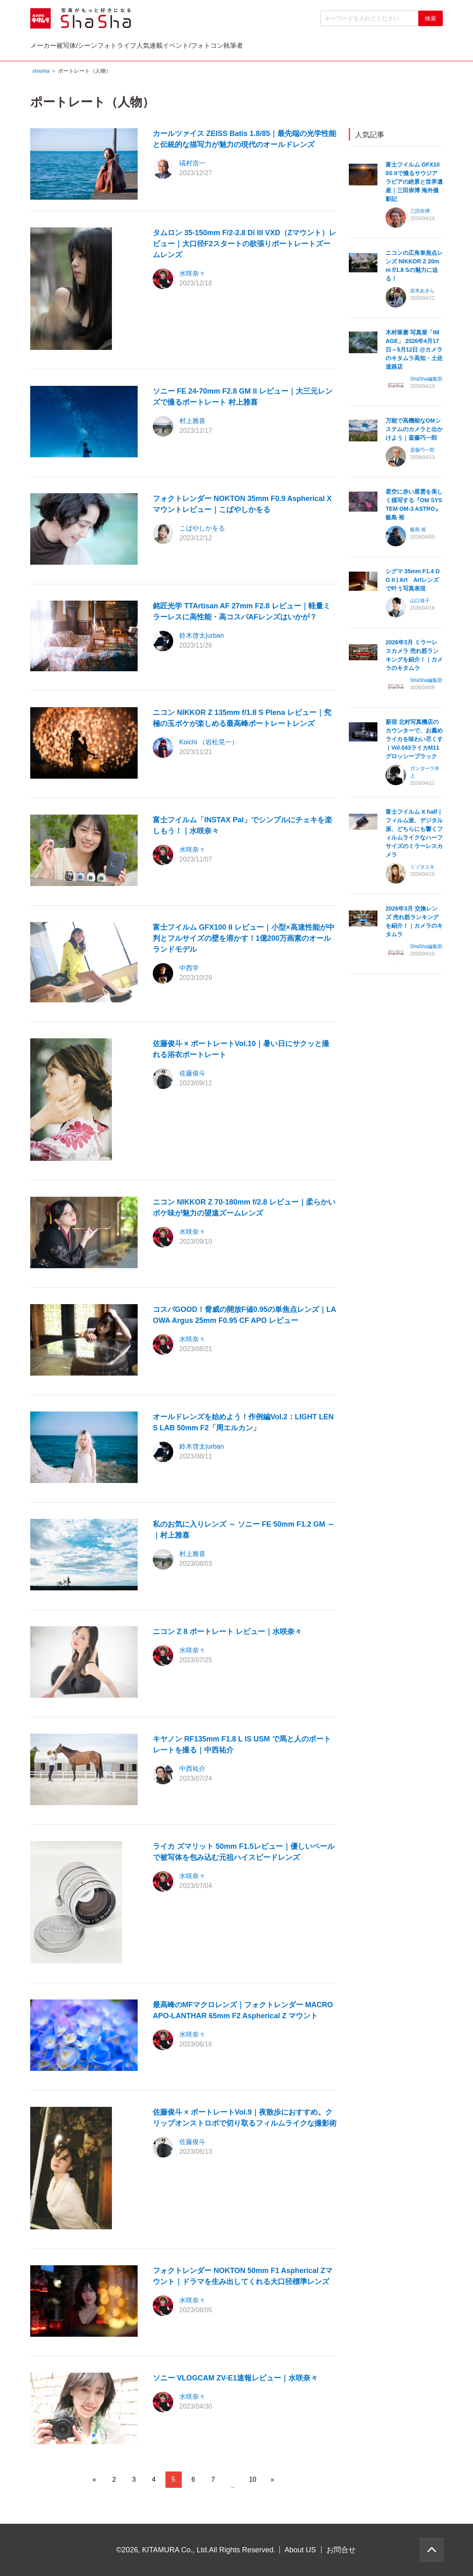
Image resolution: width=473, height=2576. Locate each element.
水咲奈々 (192, 275)
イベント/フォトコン (342, 47)
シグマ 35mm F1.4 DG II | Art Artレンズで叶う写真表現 (413, 582)
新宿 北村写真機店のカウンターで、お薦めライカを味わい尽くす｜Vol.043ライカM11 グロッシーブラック (414, 741)
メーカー (60, 47)
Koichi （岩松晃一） (208, 744)
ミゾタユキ (422, 869)
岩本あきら (422, 293)
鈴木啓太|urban (201, 637)
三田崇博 (420, 213)
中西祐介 (192, 1770)
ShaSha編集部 (426, 381)
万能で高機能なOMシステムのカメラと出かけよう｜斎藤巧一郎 (414, 431)
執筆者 (416, 47)
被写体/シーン (127, 47)
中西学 (189, 969)
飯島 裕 (418, 531)
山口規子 (420, 603)
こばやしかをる (202, 530)
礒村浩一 (192, 165)
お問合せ (341, 2550)
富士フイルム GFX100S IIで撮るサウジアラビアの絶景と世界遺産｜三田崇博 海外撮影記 (414, 183)
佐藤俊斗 (192, 1075)
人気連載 (266, 47)
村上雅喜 (192, 422)
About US (300, 2550)
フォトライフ (200, 47)
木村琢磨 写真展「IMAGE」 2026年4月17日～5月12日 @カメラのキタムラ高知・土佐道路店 (414, 351)
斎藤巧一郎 (422, 452)
